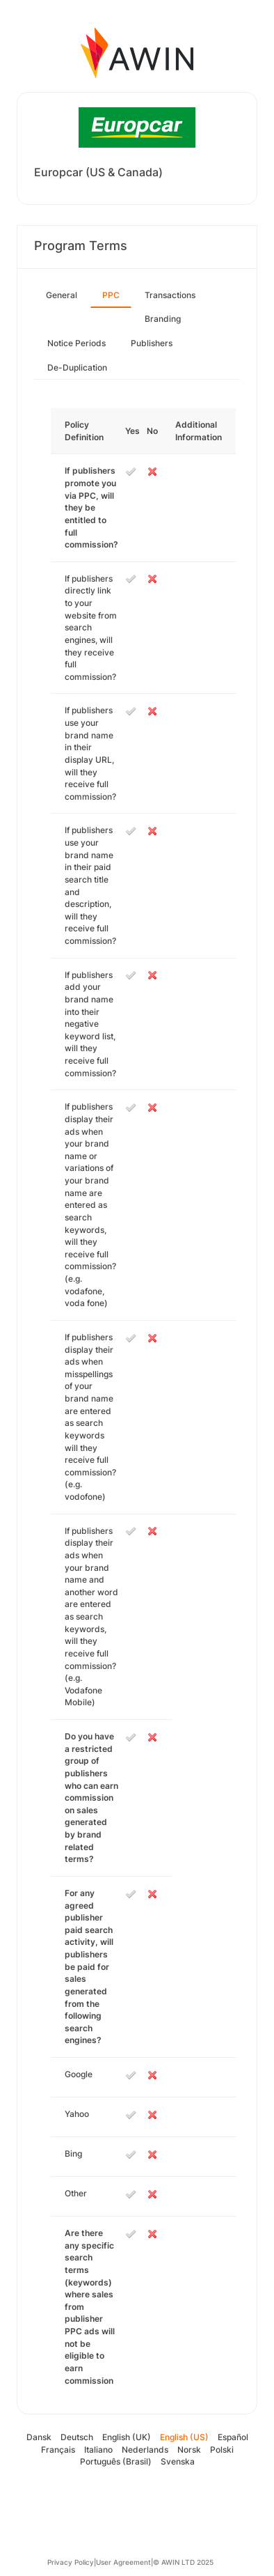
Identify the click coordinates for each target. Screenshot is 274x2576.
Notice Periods (76, 343)
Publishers (151, 343)
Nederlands (145, 2449)
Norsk (189, 2449)
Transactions (170, 295)
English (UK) (126, 2437)
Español (233, 2437)
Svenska (178, 2461)
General (61, 295)
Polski (222, 2449)
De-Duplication (77, 367)
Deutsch (77, 2437)
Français (58, 2449)
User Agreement (123, 2562)
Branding (163, 318)
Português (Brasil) (116, 2461)
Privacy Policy (70, 2562)
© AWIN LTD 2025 (183, 2562)
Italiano (98, 2449)
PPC (111, 295)
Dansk (38, 2437)
